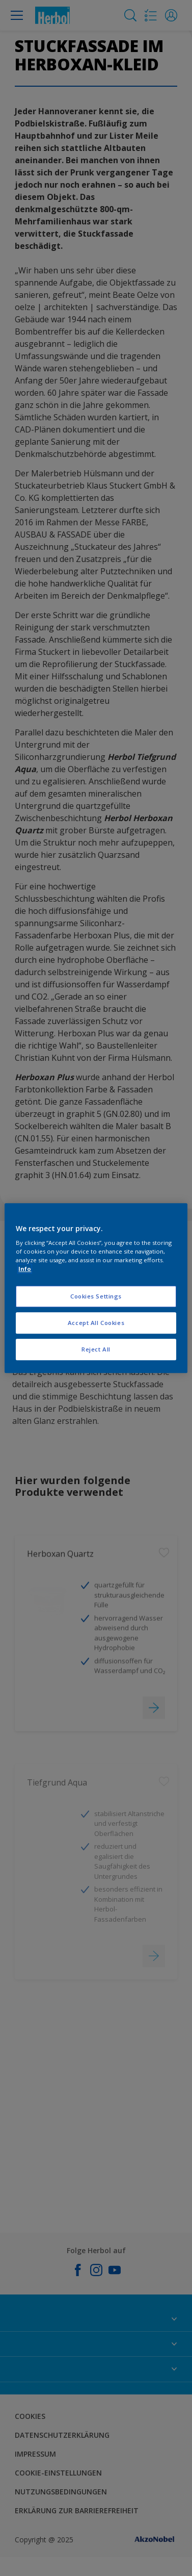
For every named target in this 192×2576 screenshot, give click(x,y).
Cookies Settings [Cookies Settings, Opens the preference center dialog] (96, 1296)
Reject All (96, 1349)
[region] (96, 1288)
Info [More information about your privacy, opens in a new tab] (24, 1268)
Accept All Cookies (96, 1323)
